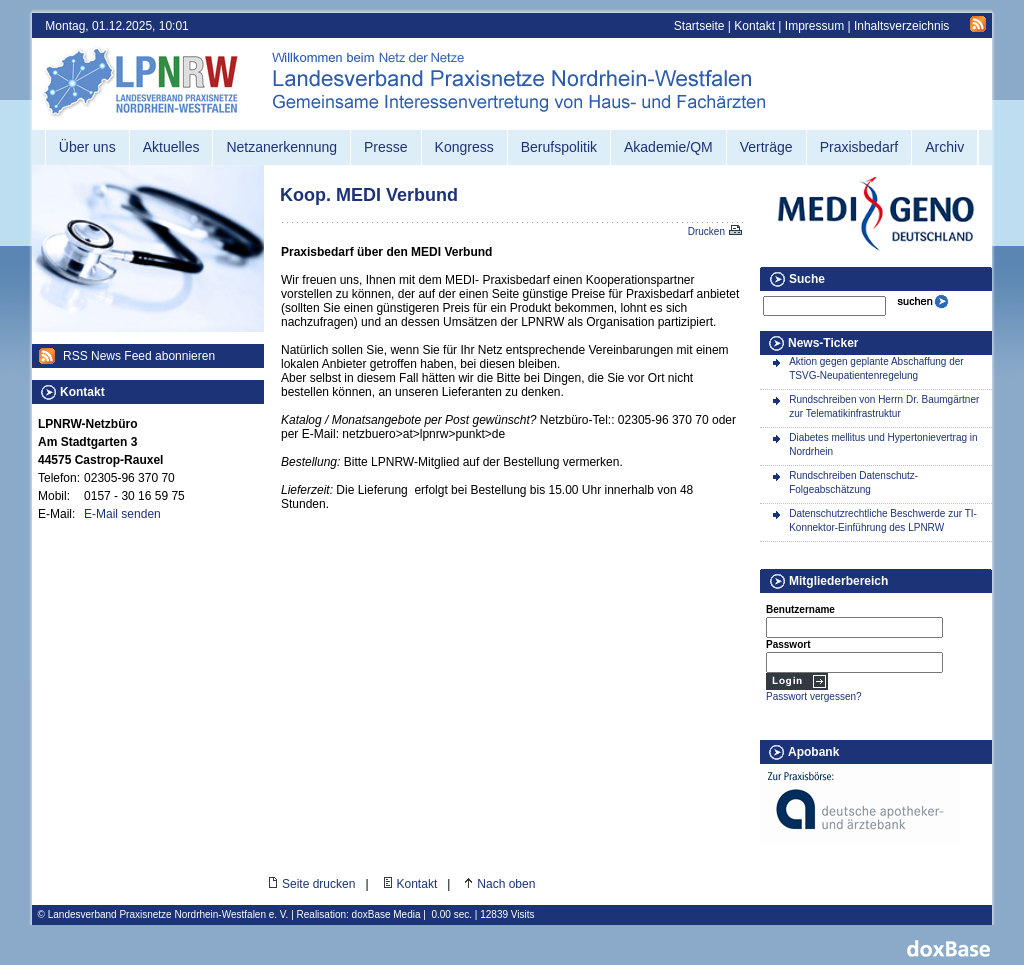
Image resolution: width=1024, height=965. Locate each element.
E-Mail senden (122, 514)
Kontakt (754, 26)
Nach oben (506, 884)
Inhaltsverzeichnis (901, 26)
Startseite (699, 26)
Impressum (814, 26)
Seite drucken (318, 884)
